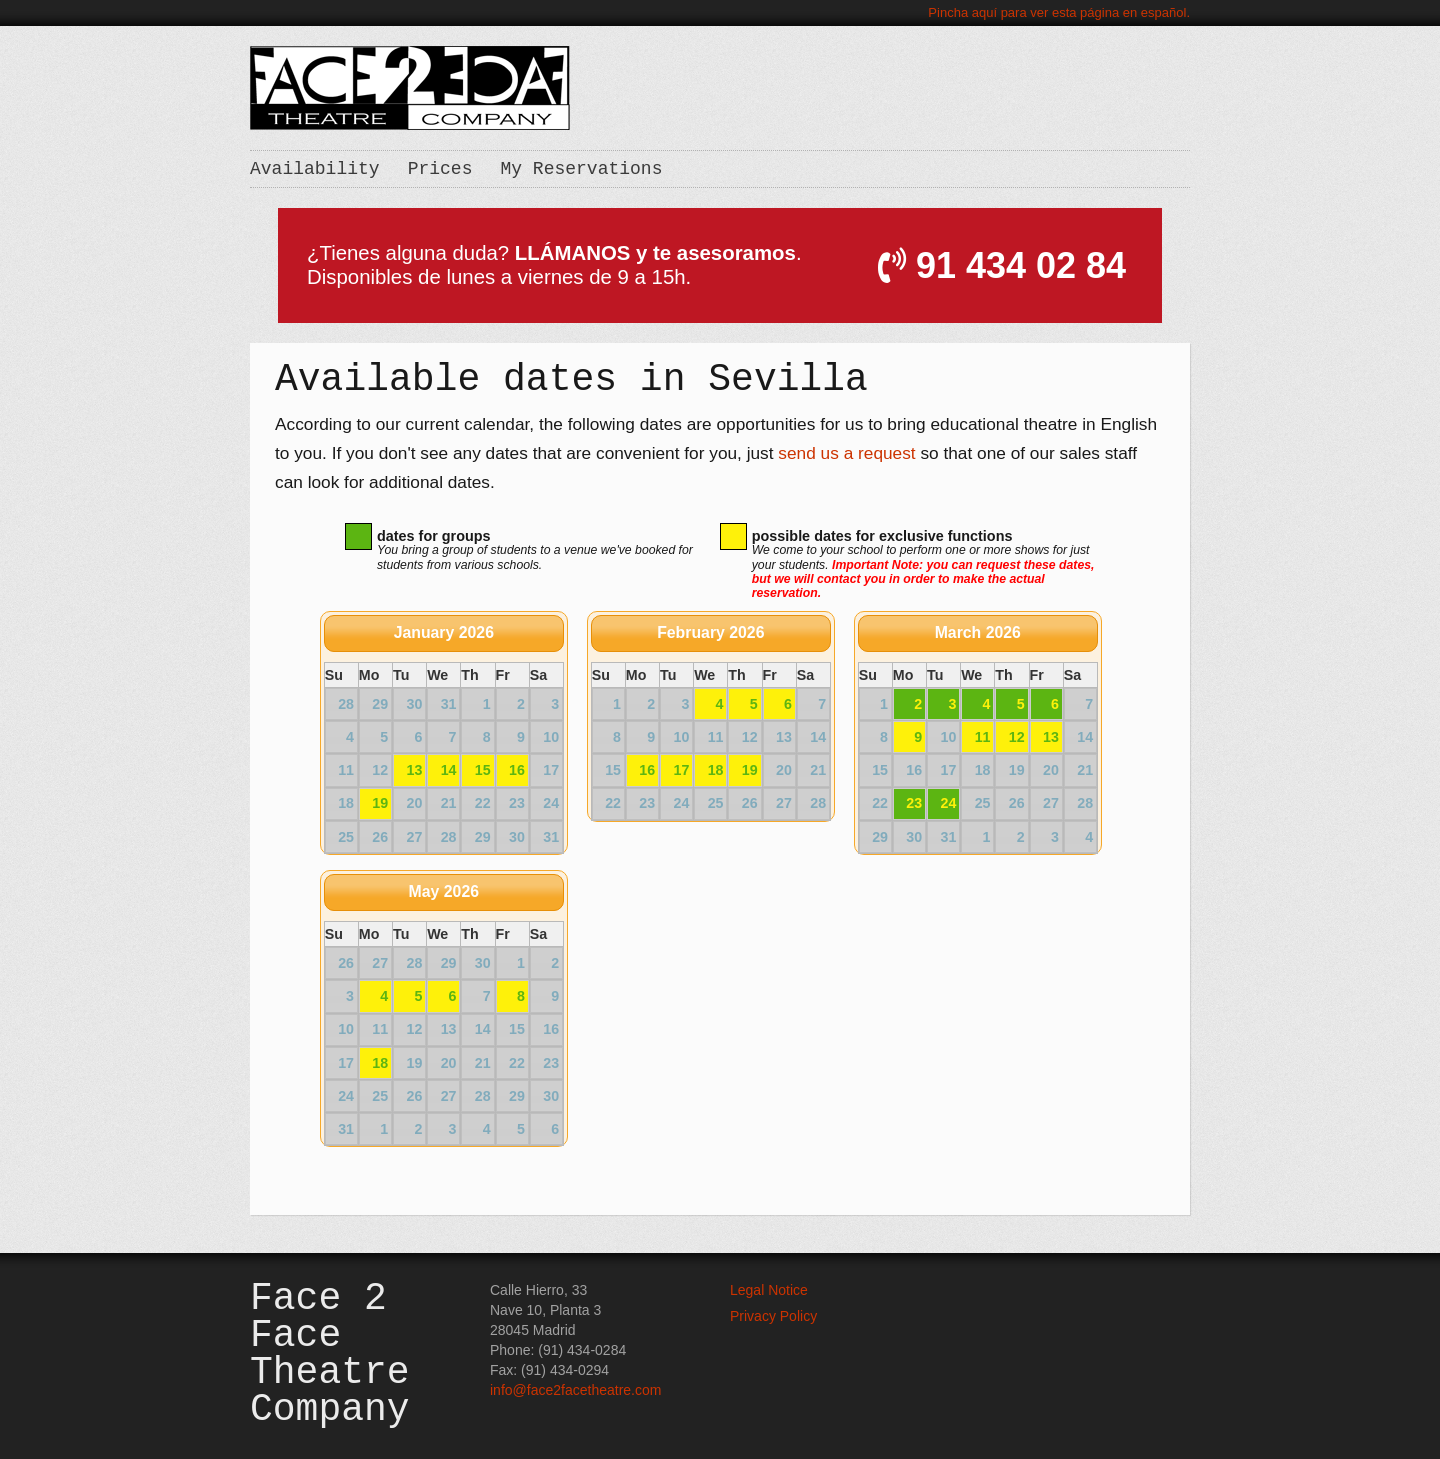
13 (414, 770)
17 (681, 770)
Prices (440, 169)
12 (1017, 737)
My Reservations (581, 169)
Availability (315, 169)
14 (449, 770)
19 (380, 803)
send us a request (846, 453)
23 (914, 803)
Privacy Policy (773, 1316)
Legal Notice (769, 1290)
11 (983, 737)
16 (517, 770)
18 (716, 770)
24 (948, 803)
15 (483, 770)
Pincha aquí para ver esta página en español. (1059, 12)
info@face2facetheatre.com (575, 1390)
